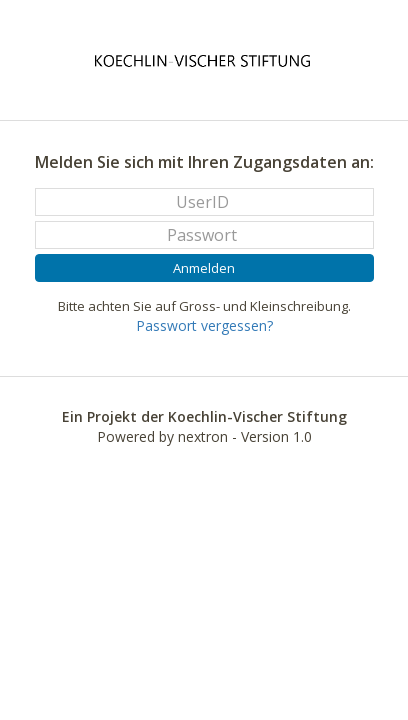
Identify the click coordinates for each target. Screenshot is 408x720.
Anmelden (204, 268)
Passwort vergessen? (204, 325)
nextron (203, 436)
